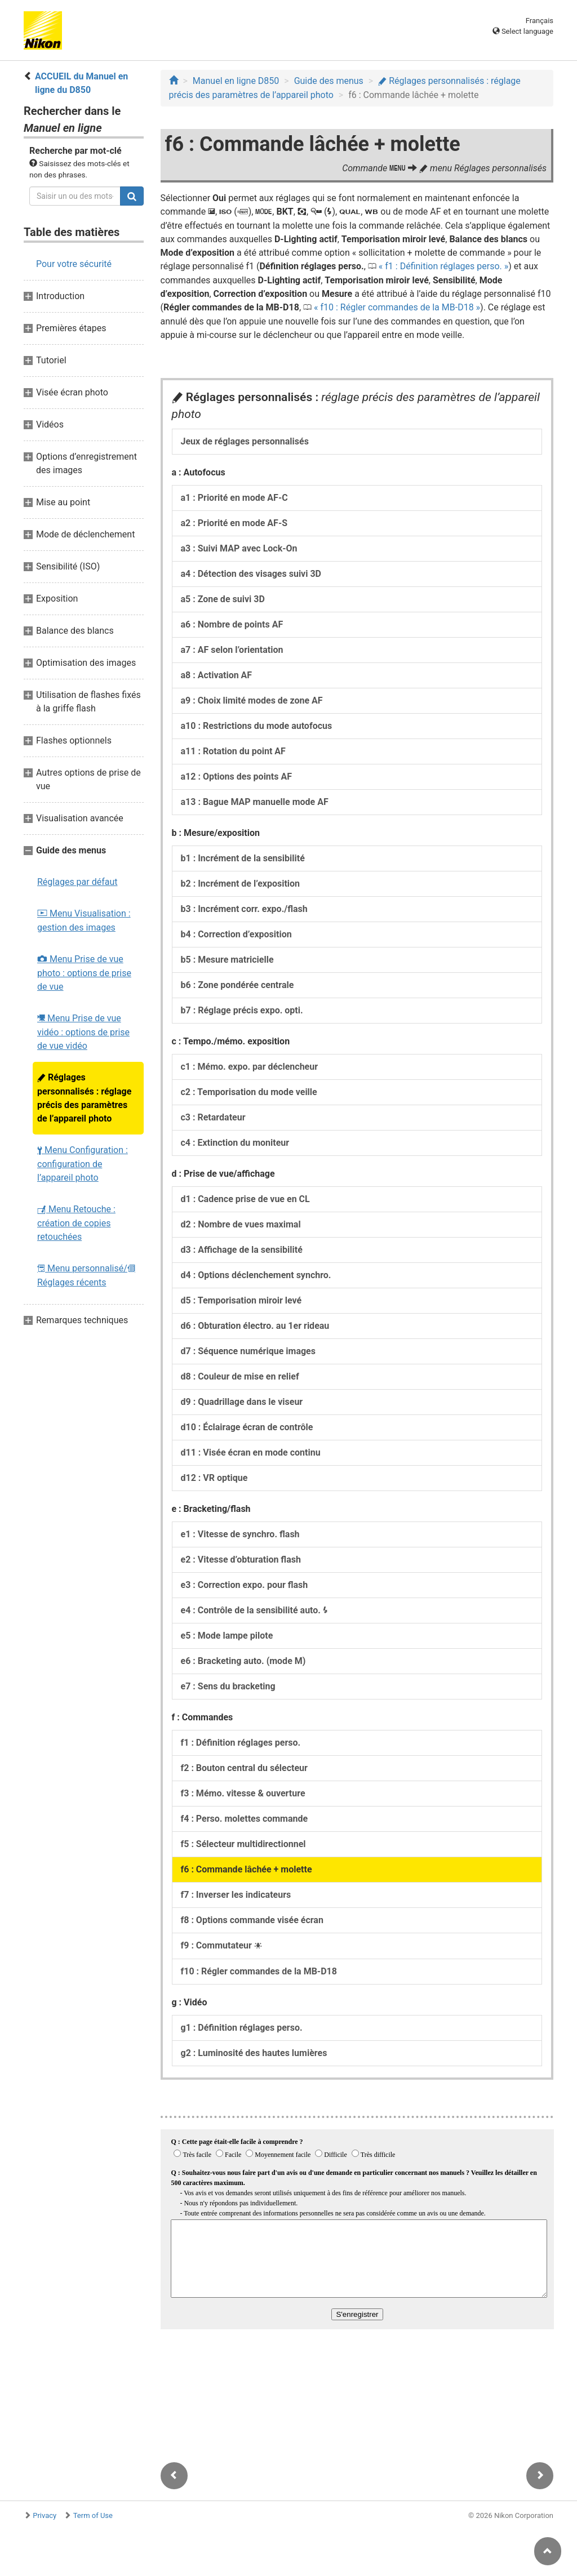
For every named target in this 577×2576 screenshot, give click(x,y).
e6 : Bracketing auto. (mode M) (243, 1661)
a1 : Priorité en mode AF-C (234, 497)
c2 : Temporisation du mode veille (249, 1092)
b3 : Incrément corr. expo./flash (244, 909)
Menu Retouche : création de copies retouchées (76, 1223)
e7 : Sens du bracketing (228, 1686)
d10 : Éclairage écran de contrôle (247, 1427)
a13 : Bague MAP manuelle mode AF (255, 802)
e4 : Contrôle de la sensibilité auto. (254, 1610)
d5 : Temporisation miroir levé (241, 1300)
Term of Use (93, 2515)
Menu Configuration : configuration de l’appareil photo (82, 1164)
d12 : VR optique (214, 1477)
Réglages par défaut (77, 882)
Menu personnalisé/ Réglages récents (86, 1275)
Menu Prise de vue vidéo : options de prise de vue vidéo (83, 1032)
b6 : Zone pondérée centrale (237, 985)
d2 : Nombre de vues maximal (241, 1224)
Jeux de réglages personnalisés (245, 441)
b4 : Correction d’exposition (236, 934)
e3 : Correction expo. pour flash (244, 1585)
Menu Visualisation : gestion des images (84, 920)
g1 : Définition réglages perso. (242, 2027)
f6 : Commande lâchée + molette (246, 1869)
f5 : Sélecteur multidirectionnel (243, 1844)
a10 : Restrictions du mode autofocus (256, 725)
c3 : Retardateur (213, 1117)
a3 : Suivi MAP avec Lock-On (239, 548)
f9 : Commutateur (221, 1945)
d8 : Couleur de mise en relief (240, 1376)
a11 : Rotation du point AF (233, 751)
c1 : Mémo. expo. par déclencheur (249, 1066)
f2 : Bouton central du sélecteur (244, 1768)
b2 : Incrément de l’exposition (240, 883)
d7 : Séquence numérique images (248, 1351)
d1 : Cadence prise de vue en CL (245, 1199)
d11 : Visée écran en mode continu (251, 1452)
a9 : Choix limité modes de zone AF (252, 700)
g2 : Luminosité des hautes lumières (254, 2053)
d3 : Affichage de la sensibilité (242, 1249)
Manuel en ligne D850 (236, 80)
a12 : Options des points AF (236, 776)
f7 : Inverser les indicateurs (236, 1894)
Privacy (44, 2515)
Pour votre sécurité (74, 264)
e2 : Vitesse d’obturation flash (241, 1559)
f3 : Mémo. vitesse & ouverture (243, 1793)
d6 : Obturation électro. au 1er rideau (255, 1325)
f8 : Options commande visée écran (252, 1920)
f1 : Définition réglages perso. (443, 266)
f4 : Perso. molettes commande (244, 1818)
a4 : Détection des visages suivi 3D (251, 573)
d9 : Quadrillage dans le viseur (242, 1401)
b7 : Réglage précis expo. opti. (242, 1010)
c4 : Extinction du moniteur (235, 1142)
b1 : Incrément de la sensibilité (243, 858)
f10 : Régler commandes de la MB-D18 (396, 307)
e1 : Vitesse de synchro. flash (240, 1534)
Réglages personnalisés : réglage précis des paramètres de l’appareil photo (84, 1098)
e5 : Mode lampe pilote (227, 1635)
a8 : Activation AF (216, 675)
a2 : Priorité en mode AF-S (234, 523)
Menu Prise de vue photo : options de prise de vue (84, 973)
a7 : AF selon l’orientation (232, 649)
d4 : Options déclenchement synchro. (256, 1275)
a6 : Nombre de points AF (232, 624)
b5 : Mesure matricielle (227, 959)
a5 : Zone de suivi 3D (223, 599)
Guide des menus (328, 80)
